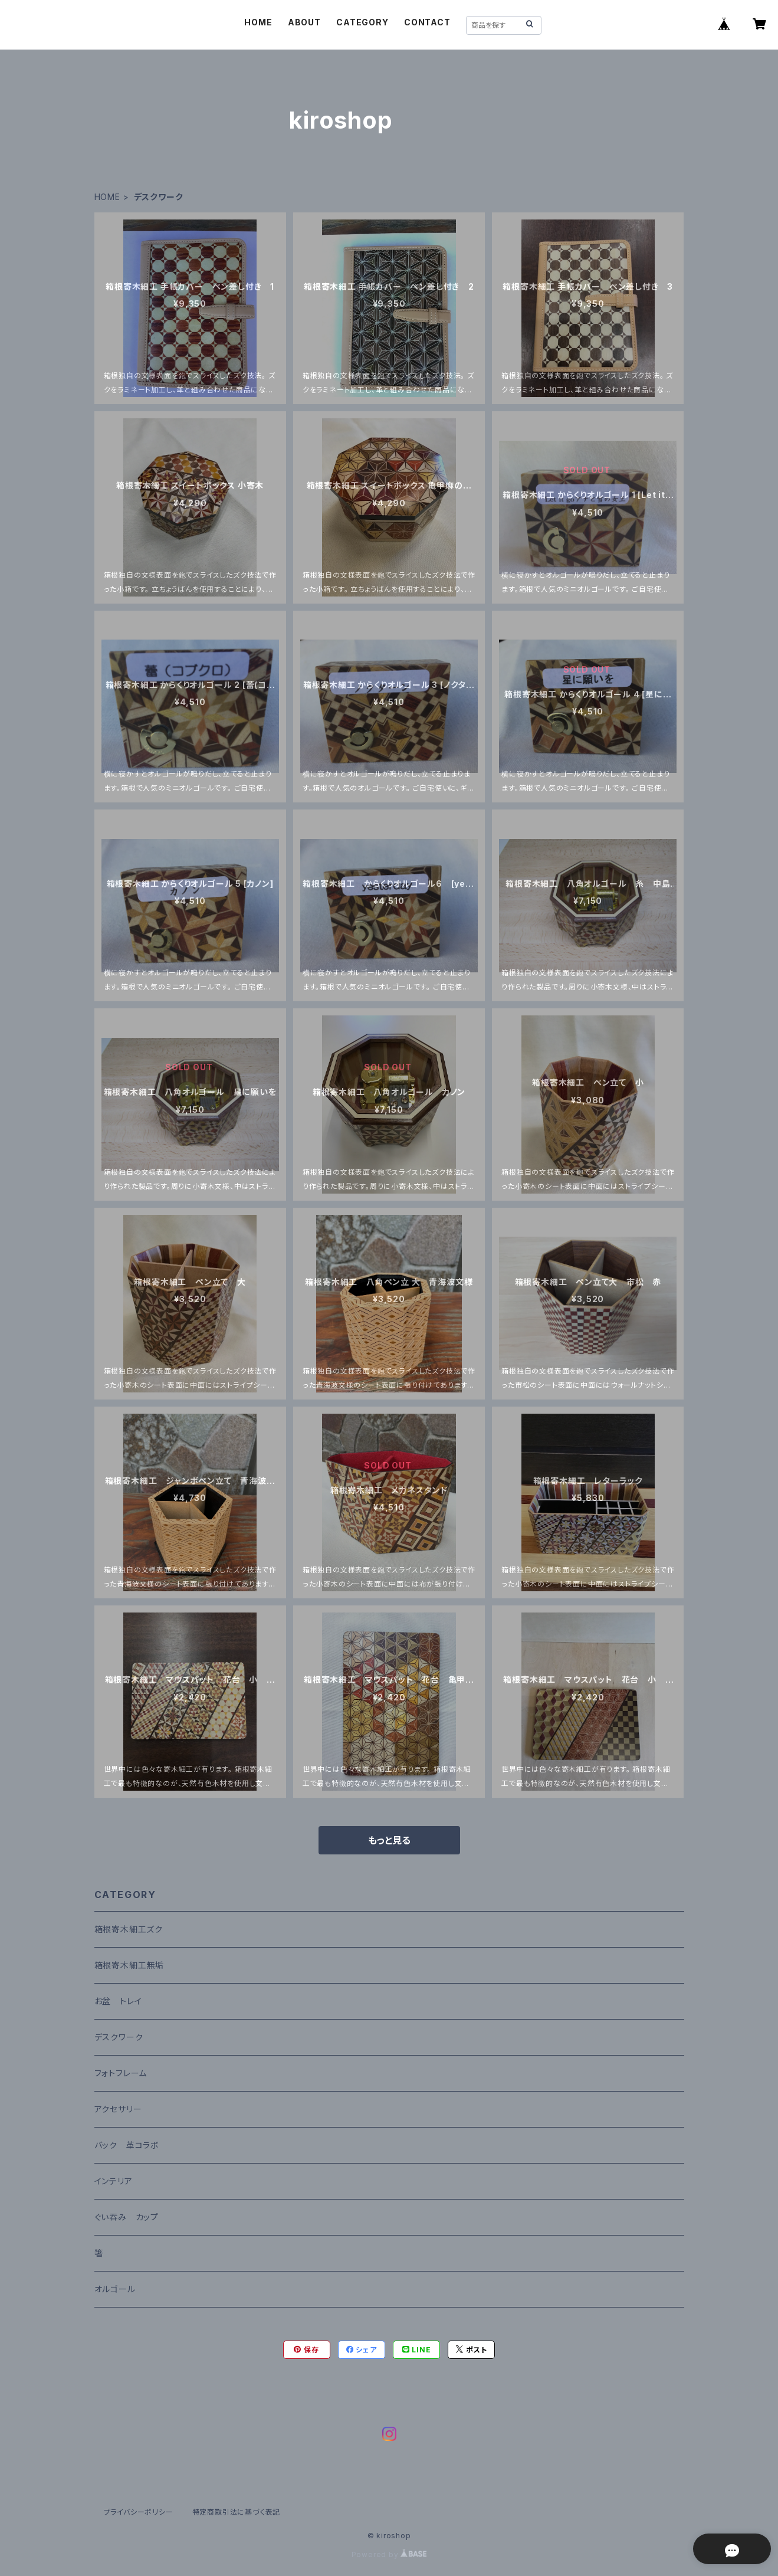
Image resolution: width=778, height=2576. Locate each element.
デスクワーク (118, 2037)
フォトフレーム (120, 2073)
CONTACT (427, 22)
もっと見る (389, 1840)
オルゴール (115, 2289)
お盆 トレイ (118, 2001)
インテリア (113, 2181)
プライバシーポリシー (138, 2512)
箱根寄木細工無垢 (129, 1965)
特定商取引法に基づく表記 (236, 2512)
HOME (258, 22)
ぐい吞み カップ (126, 2217)
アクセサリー (118, 2109)
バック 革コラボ (126, 2145)
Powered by (389, 2554)
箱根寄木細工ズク (128, 1929)
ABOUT (304, 22)
